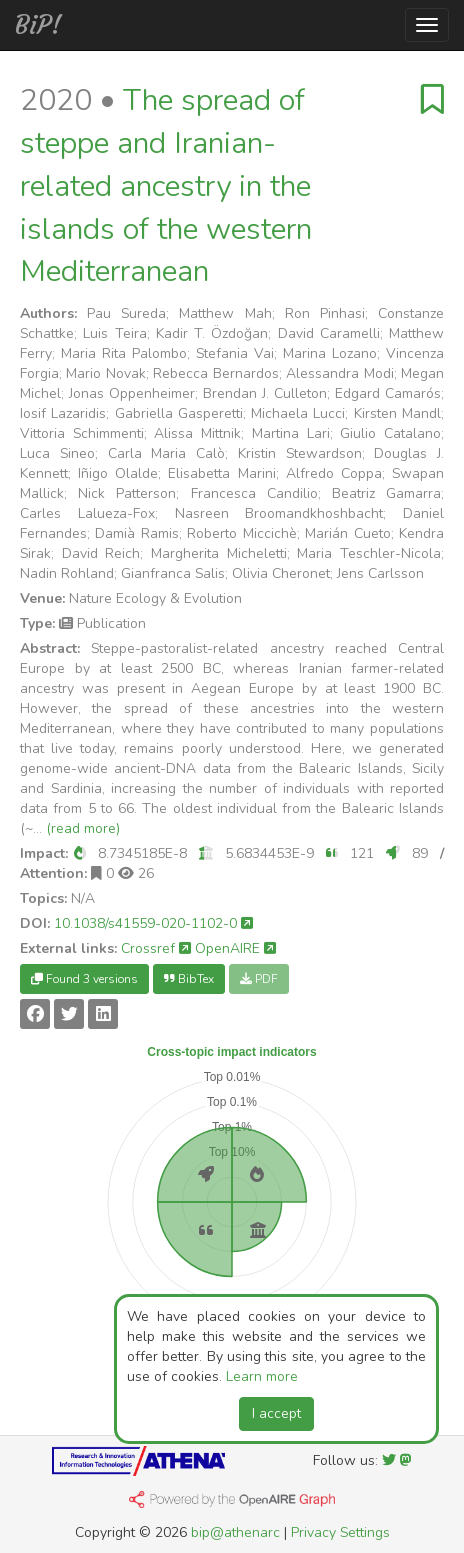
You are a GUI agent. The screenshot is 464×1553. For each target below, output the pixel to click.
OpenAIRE (235, 948)
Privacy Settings (340, 1532)
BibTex (189, 979)
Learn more (262, 1376)
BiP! (38, 25)
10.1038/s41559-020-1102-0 (153, 923)
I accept (276, 1413)
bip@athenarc (235, 1532)
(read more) (83, 828)
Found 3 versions (84, 979)
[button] (80, 853)
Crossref (156, 948)
